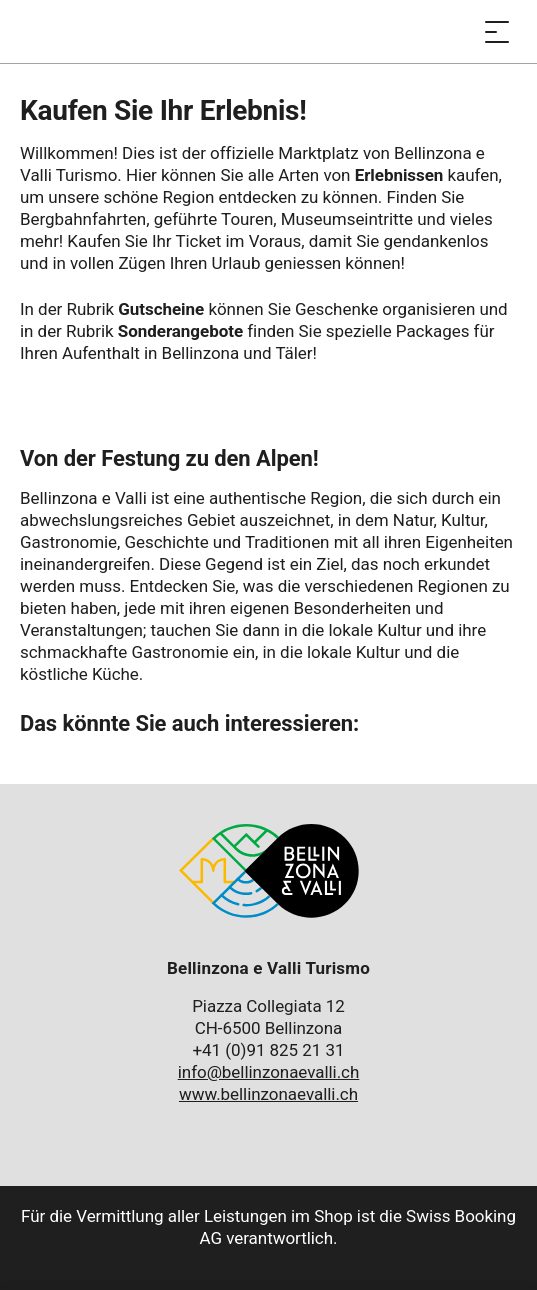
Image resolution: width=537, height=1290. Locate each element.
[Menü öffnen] (497, 31)
